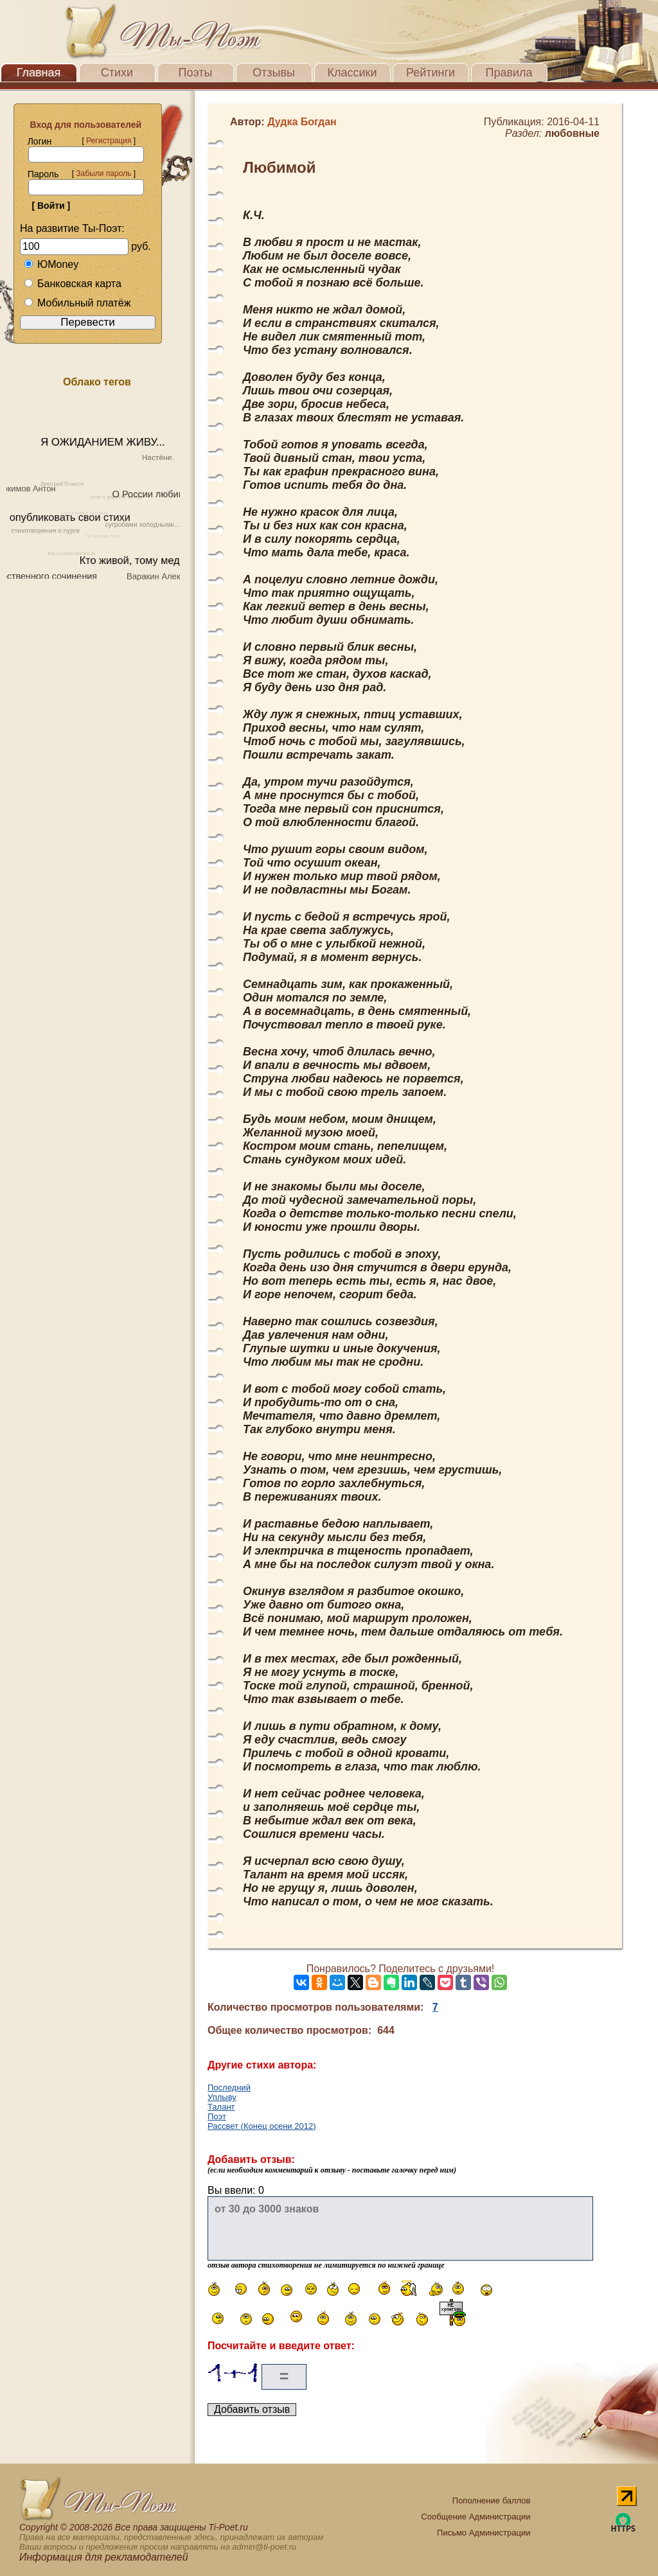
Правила (508, 72)
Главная (39, 72)
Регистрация (108, 140)
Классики (352, 72)
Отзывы (274, 72)
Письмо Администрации (483, 2532)
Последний (229, 2087)
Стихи (117, 72)
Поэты (196, 72)
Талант (221, 2107)
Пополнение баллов (491, 2500)
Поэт (217, 2116)
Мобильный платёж (77, 302)
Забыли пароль (103, 173)
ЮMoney (51, 264)
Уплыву (222, 2097)
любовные (572, 133)
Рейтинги (430, 72)
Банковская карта (72, 283)
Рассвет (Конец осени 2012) (262, 2126)
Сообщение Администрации (475, 2516)
